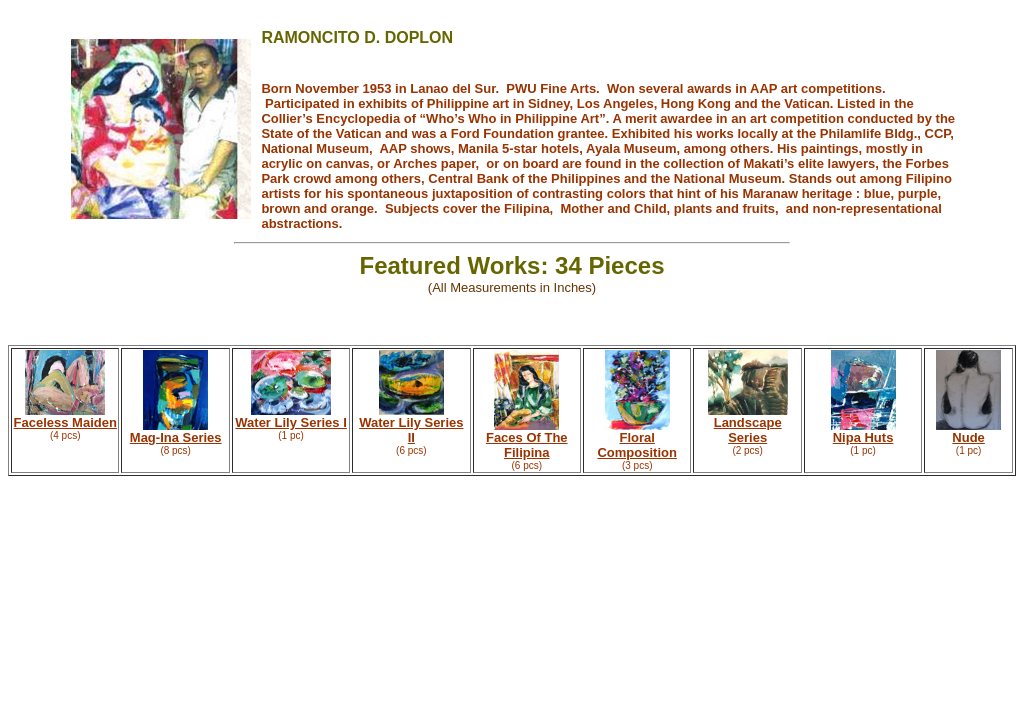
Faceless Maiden (65, 422)
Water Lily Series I (291, 422)
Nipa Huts (863, 437)
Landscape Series (748, 430)
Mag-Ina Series (176, 437)
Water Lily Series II (411, 430)
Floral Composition (636, 445)
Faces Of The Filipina (527, 445)
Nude (968, 437)
